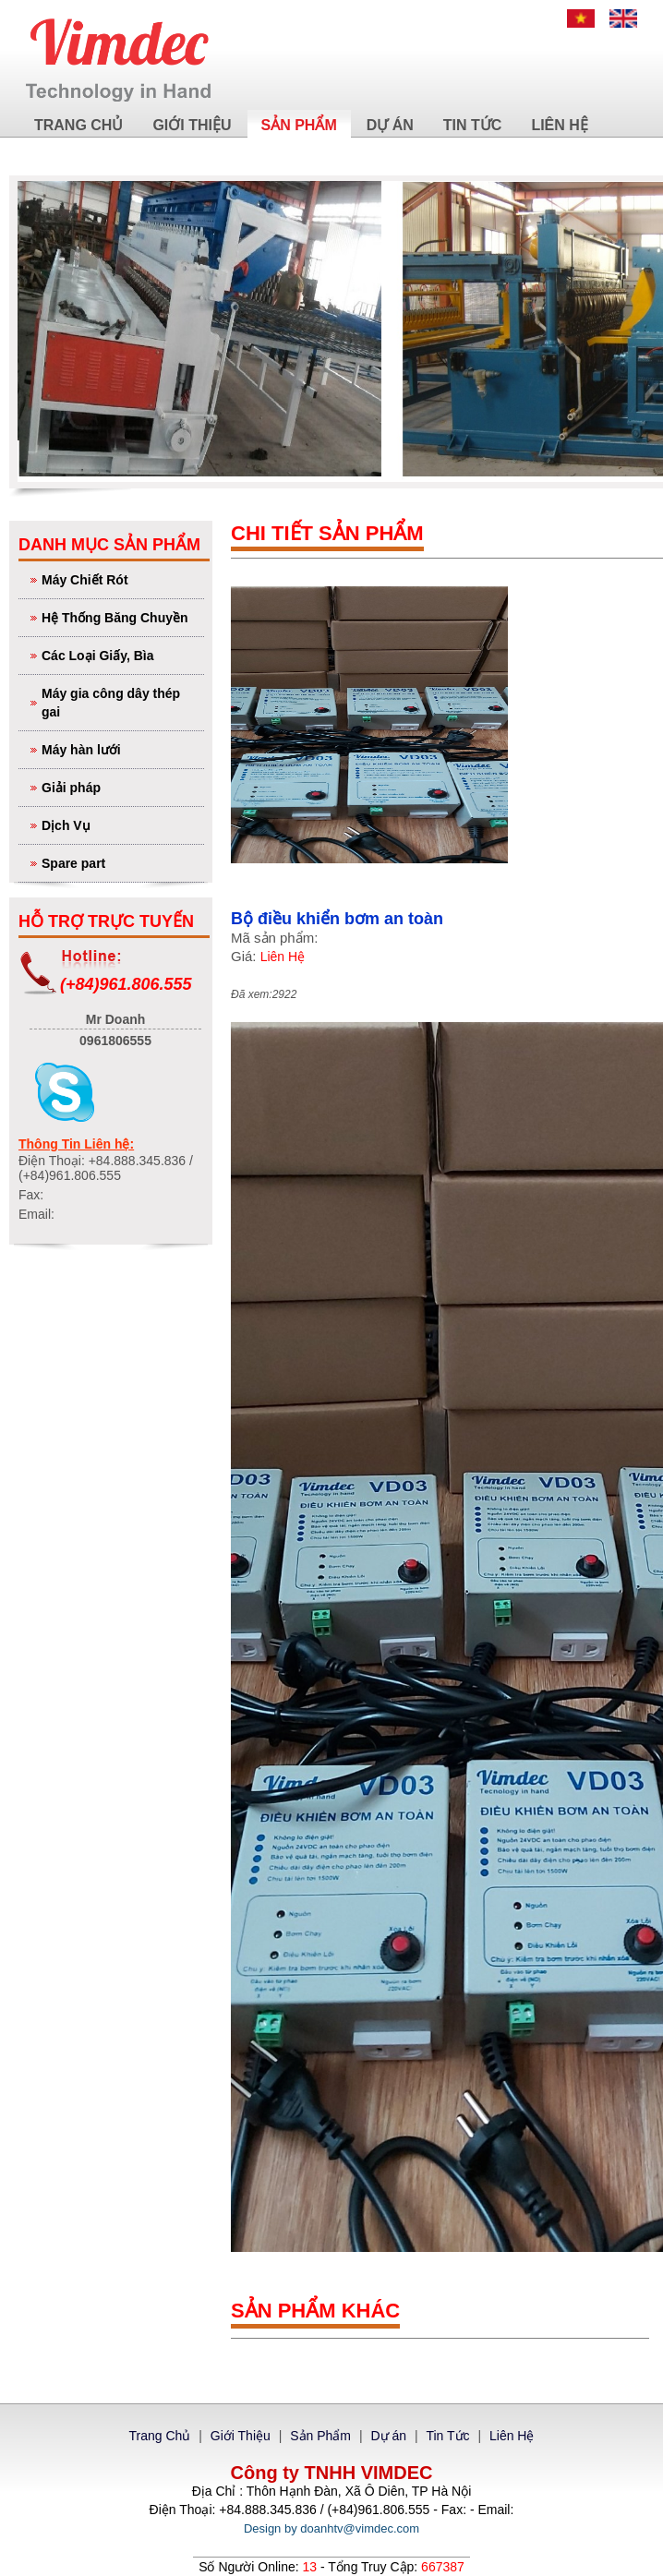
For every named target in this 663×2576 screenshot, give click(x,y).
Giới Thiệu (191, 125)
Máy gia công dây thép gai (120, 701)
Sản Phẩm (299, 125)
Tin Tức (472, 125)
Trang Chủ (78, 125)
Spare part (120, 862)
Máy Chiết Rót (120, 578)
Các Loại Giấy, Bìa (120, 654)
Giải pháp (120, 786)
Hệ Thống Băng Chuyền (120, 616)
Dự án (390, 125)
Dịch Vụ (120, 824)
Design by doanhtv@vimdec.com (331, 2528)
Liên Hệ (559, 125)
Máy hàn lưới (120, 748)
